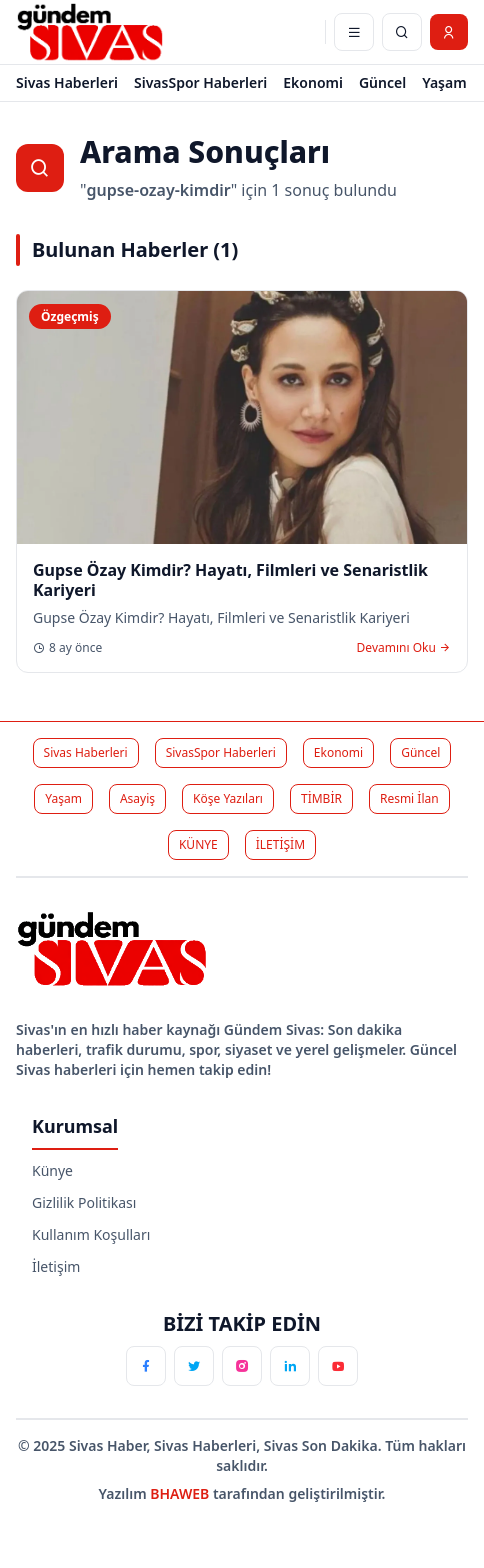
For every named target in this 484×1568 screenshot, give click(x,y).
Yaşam (444, 82)
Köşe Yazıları (228, 798)
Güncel (382, 82)
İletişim (56, 1266)
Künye (52, 1170)
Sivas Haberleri (67, 82)
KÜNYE (198, 844)
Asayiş (137, 798)
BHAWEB (181, 1493)
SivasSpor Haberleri (200, 82)
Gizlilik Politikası (84, 1202)
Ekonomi (313, 82)
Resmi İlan (409, 798)
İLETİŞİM (280, 844)
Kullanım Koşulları (91, 1234)
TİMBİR (321, 798)
